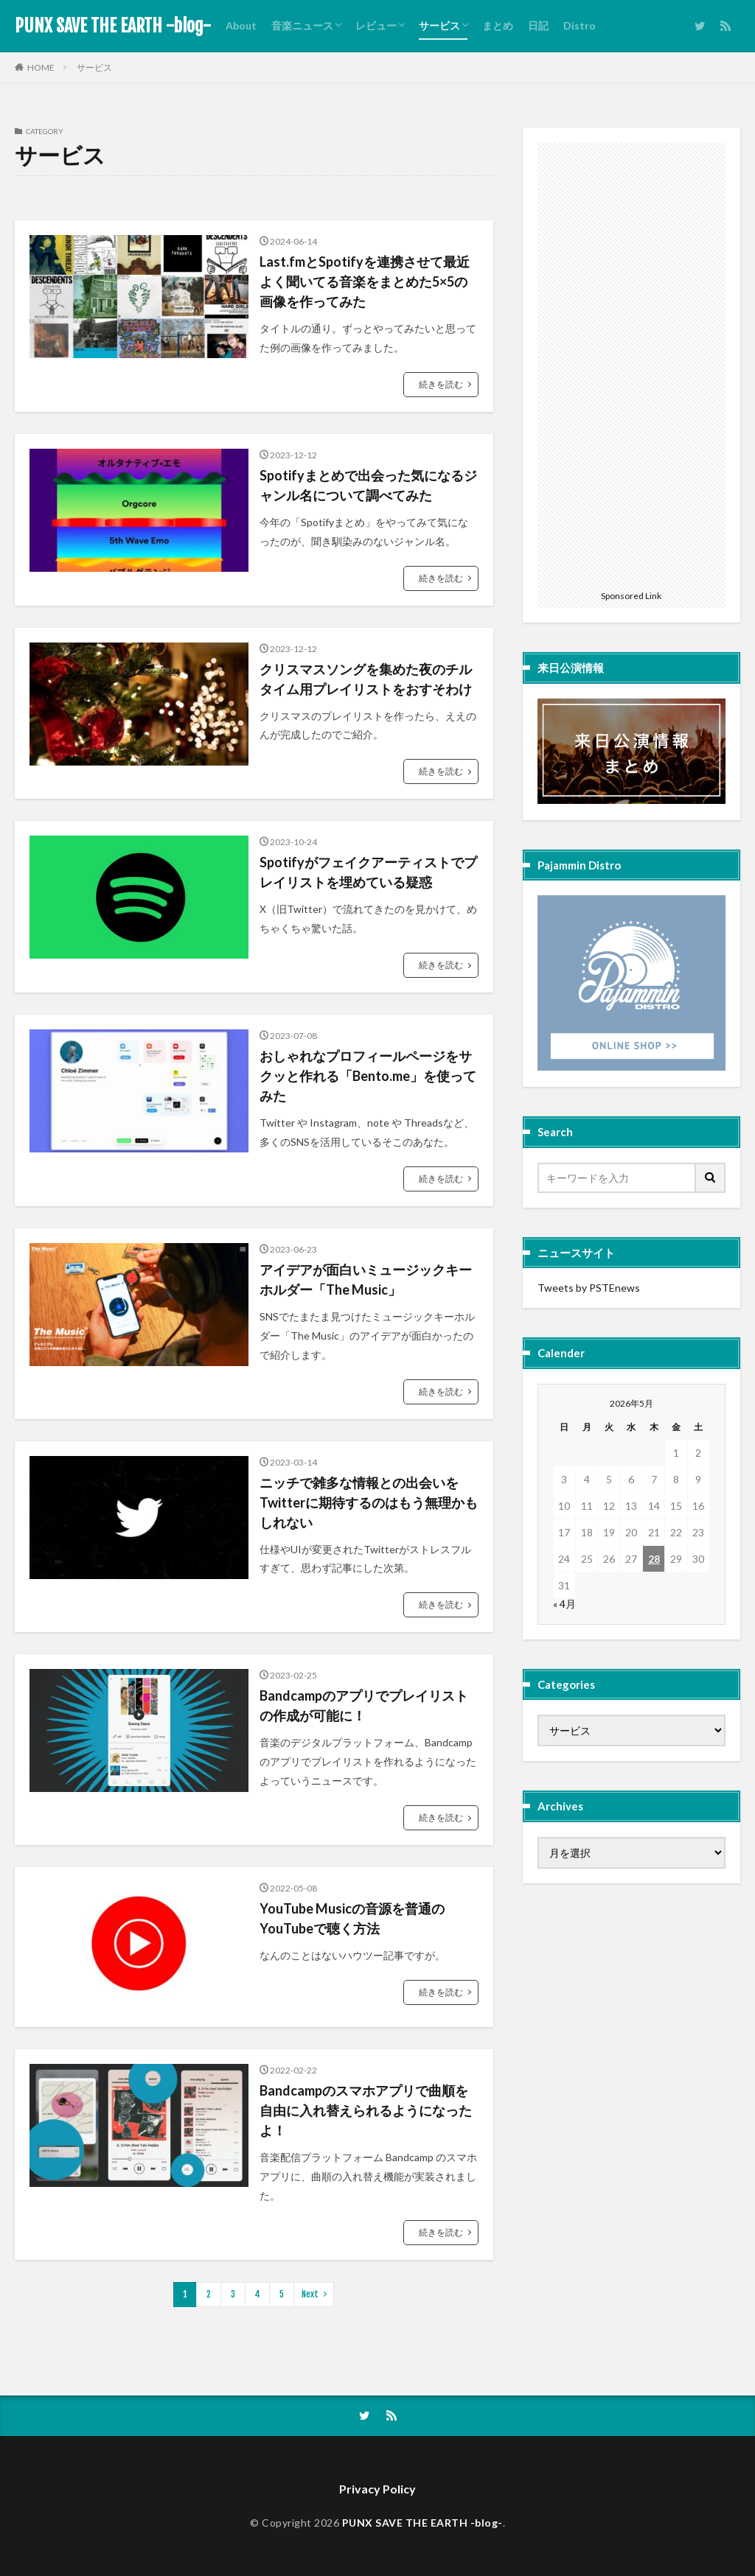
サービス (439, 25)
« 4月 (564, 1603)
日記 (538, 25)
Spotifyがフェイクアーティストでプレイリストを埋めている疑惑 (368, 872)
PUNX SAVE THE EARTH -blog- (113, 26)
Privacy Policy (377, 2489)
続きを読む (441, 384)
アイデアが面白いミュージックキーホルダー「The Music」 (366, 1279)
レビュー (376, 25)
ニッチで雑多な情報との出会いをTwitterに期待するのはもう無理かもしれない (369, 1502)
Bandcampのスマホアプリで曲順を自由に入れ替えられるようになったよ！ (366, 2110)
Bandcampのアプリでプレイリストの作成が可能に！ (364, 1705)
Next (310, 2294)
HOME (41, 67)
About (241, 25)
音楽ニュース (302, 25)
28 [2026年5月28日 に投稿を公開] (654, 1559)
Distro (579, 25)
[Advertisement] (631, 363)
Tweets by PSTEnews (588, 1287)
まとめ (497, 25)
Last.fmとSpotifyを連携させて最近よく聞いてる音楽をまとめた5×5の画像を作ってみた (365, 281)
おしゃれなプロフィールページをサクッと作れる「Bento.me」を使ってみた (368, 1076)
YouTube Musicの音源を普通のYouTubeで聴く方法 (352, 1918)
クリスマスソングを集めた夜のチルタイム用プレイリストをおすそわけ (366, 679)
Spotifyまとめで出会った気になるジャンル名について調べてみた (368, 485)
